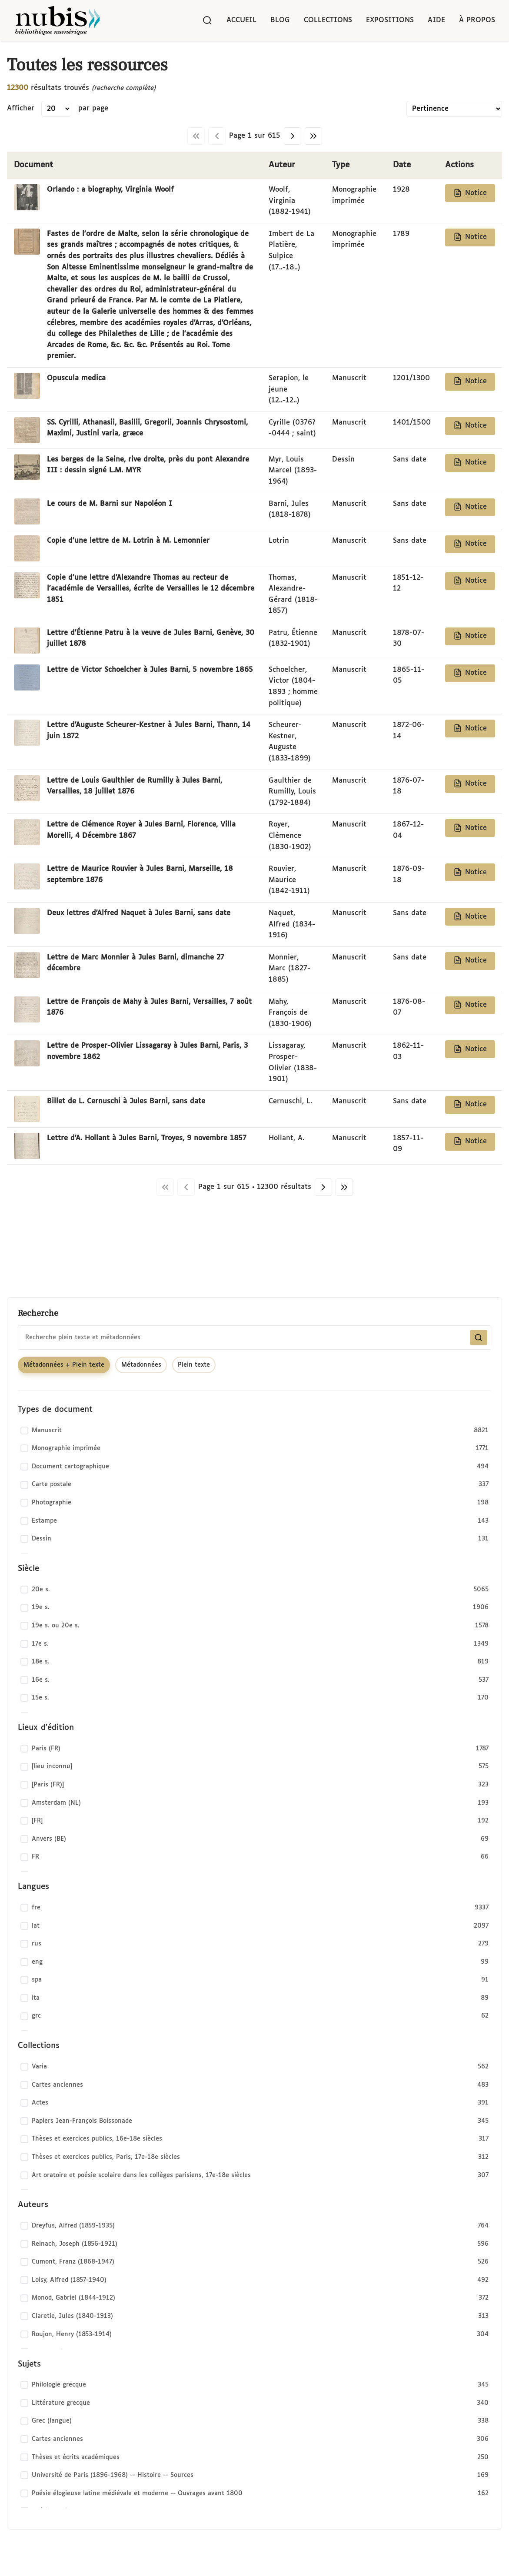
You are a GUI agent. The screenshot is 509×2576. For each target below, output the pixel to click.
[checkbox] (254, 1430)
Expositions (390, 20)
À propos (477, 20)
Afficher (20, 108)
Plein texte (194, 1365)
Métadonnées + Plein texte (63, 1365)
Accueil (241, 20)
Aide (436, 20)
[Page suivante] (292, 136)
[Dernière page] (313, 136)
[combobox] (254, 1337)
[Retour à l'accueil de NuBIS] (57, 20)
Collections (328, 20)
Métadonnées (141, 1365)
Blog (280, 20)
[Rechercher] (207, 20)
